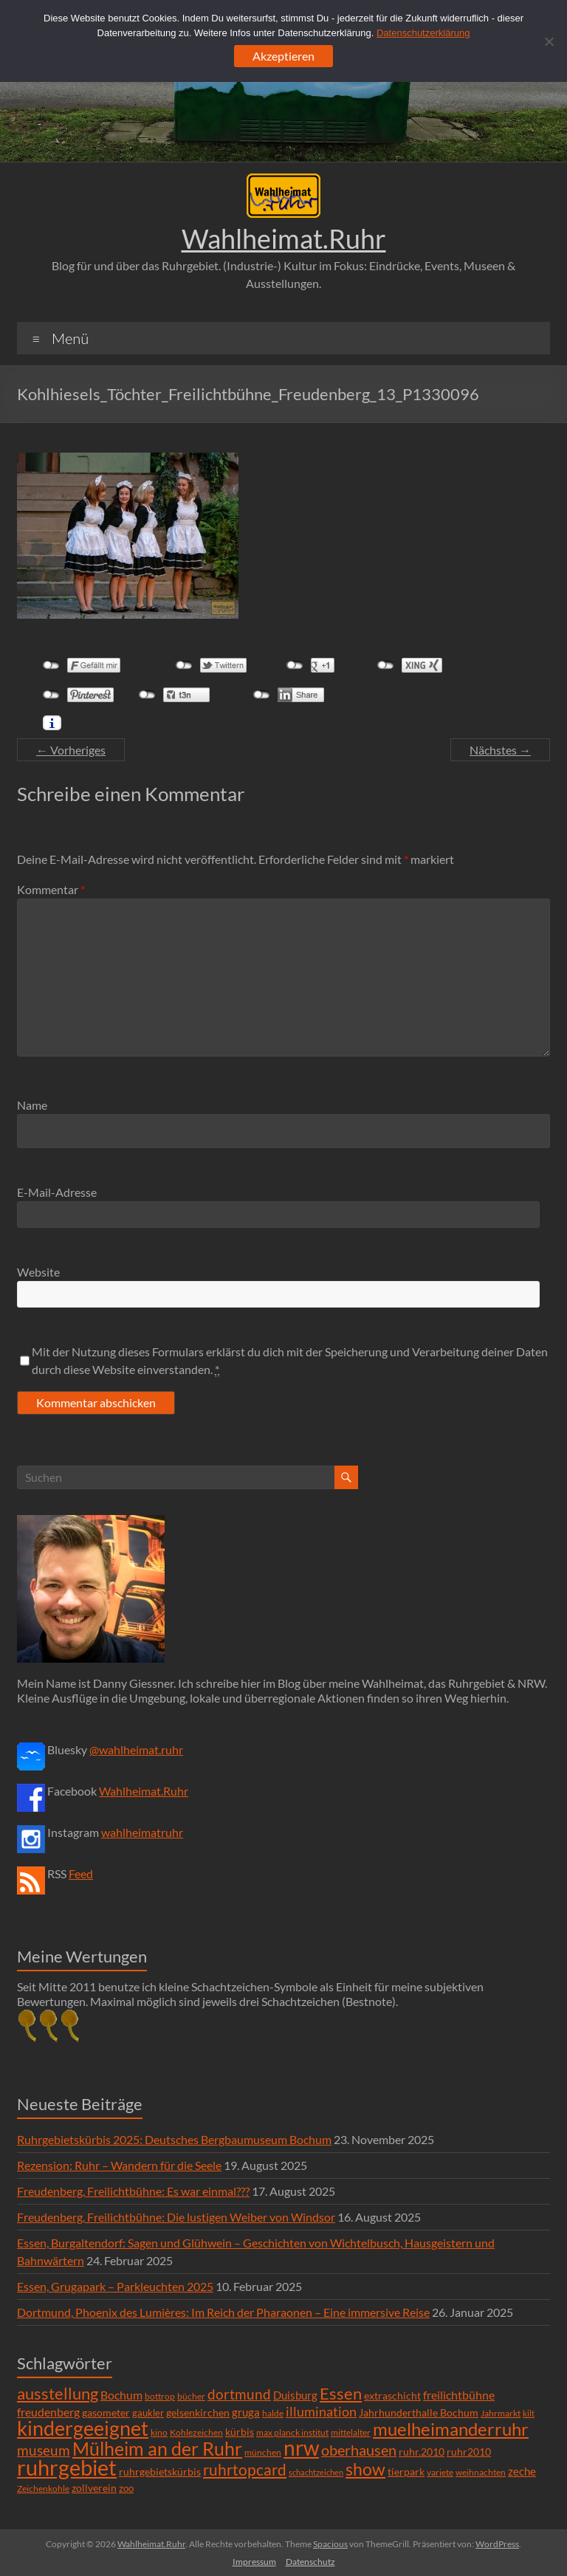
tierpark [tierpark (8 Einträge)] (406, 2472)
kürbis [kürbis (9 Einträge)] (239, 2431)
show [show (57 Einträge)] (365, 2469)
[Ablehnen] (548, 41)
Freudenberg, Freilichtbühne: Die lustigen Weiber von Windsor (176, 2217)
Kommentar (51, 889)
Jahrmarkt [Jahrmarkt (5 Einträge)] (500, 2413)
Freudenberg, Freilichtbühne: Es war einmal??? (133, 2191)
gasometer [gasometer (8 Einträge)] (106, 2413)
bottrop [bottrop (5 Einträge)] (160, 2396)
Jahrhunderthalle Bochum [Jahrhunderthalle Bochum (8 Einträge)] (418, 2413)
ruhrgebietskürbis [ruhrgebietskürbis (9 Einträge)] (160, 2471)
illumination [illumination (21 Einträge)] (321, 2411)
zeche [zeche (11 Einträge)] (522, 2471)
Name (32, 1105)
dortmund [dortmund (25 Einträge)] (239, 2394)
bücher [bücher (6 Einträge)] (191, 2396)
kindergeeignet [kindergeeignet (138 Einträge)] (82, 2428)
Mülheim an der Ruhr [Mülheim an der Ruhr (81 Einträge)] (157, 2448)
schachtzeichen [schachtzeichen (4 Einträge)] (316, 2472)
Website (38, 1272)
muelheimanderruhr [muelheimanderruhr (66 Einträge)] (451, 2429)
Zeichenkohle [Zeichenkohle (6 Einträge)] (43, 2488)
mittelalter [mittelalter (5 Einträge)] (351, 2432)
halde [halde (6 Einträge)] (273, 2413)
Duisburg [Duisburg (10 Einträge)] (295, 2395)
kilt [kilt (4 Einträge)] (529, 2413)
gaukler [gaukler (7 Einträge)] (148, 2413)
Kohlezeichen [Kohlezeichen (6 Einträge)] (196, 2432)
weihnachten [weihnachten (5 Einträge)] (481, 2472)
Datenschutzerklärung (423, 32)
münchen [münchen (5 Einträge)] (262, 2452)
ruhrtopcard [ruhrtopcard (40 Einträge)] (244, 2469)
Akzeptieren (283, 56)
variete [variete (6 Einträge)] (440, 2472)
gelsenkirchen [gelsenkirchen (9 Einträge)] (198, 2412)
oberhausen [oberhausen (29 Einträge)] (358, 2450)
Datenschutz (310, 2561)
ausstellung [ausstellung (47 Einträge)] (57, 2393)
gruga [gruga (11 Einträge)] (246, 2412)
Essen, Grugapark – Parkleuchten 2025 (115, 2286)
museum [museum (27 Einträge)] (43, 2450)
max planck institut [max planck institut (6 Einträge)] (292, 2432)
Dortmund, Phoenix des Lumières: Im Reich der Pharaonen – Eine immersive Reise (223, 2312)
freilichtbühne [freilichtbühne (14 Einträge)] (459, 2395)
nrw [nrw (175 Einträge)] (301, 2447)
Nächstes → (500, 750)
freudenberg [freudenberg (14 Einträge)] (48, 2412)
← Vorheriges (71, 750)
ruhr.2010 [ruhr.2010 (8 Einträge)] (421, 2452)
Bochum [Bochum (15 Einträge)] (121, 2395)
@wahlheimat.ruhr (136, 1749)
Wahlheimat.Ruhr (284, 238)
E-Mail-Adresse (57, 1192)
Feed (81, 1873)
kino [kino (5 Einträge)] (159, 2432)
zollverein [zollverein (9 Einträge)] (94, 2487)
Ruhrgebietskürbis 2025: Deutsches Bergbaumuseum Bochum (174, 2139)
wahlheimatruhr (142, 1832)
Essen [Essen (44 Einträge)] (341, 2393)
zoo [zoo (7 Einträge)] (126, 2488)
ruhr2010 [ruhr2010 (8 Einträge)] (469, 2452)
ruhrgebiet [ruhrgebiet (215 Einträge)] (67, 2467)
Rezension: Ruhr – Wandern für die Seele (119, 2165)
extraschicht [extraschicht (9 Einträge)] (392, 2395)
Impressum (254, 2561)
